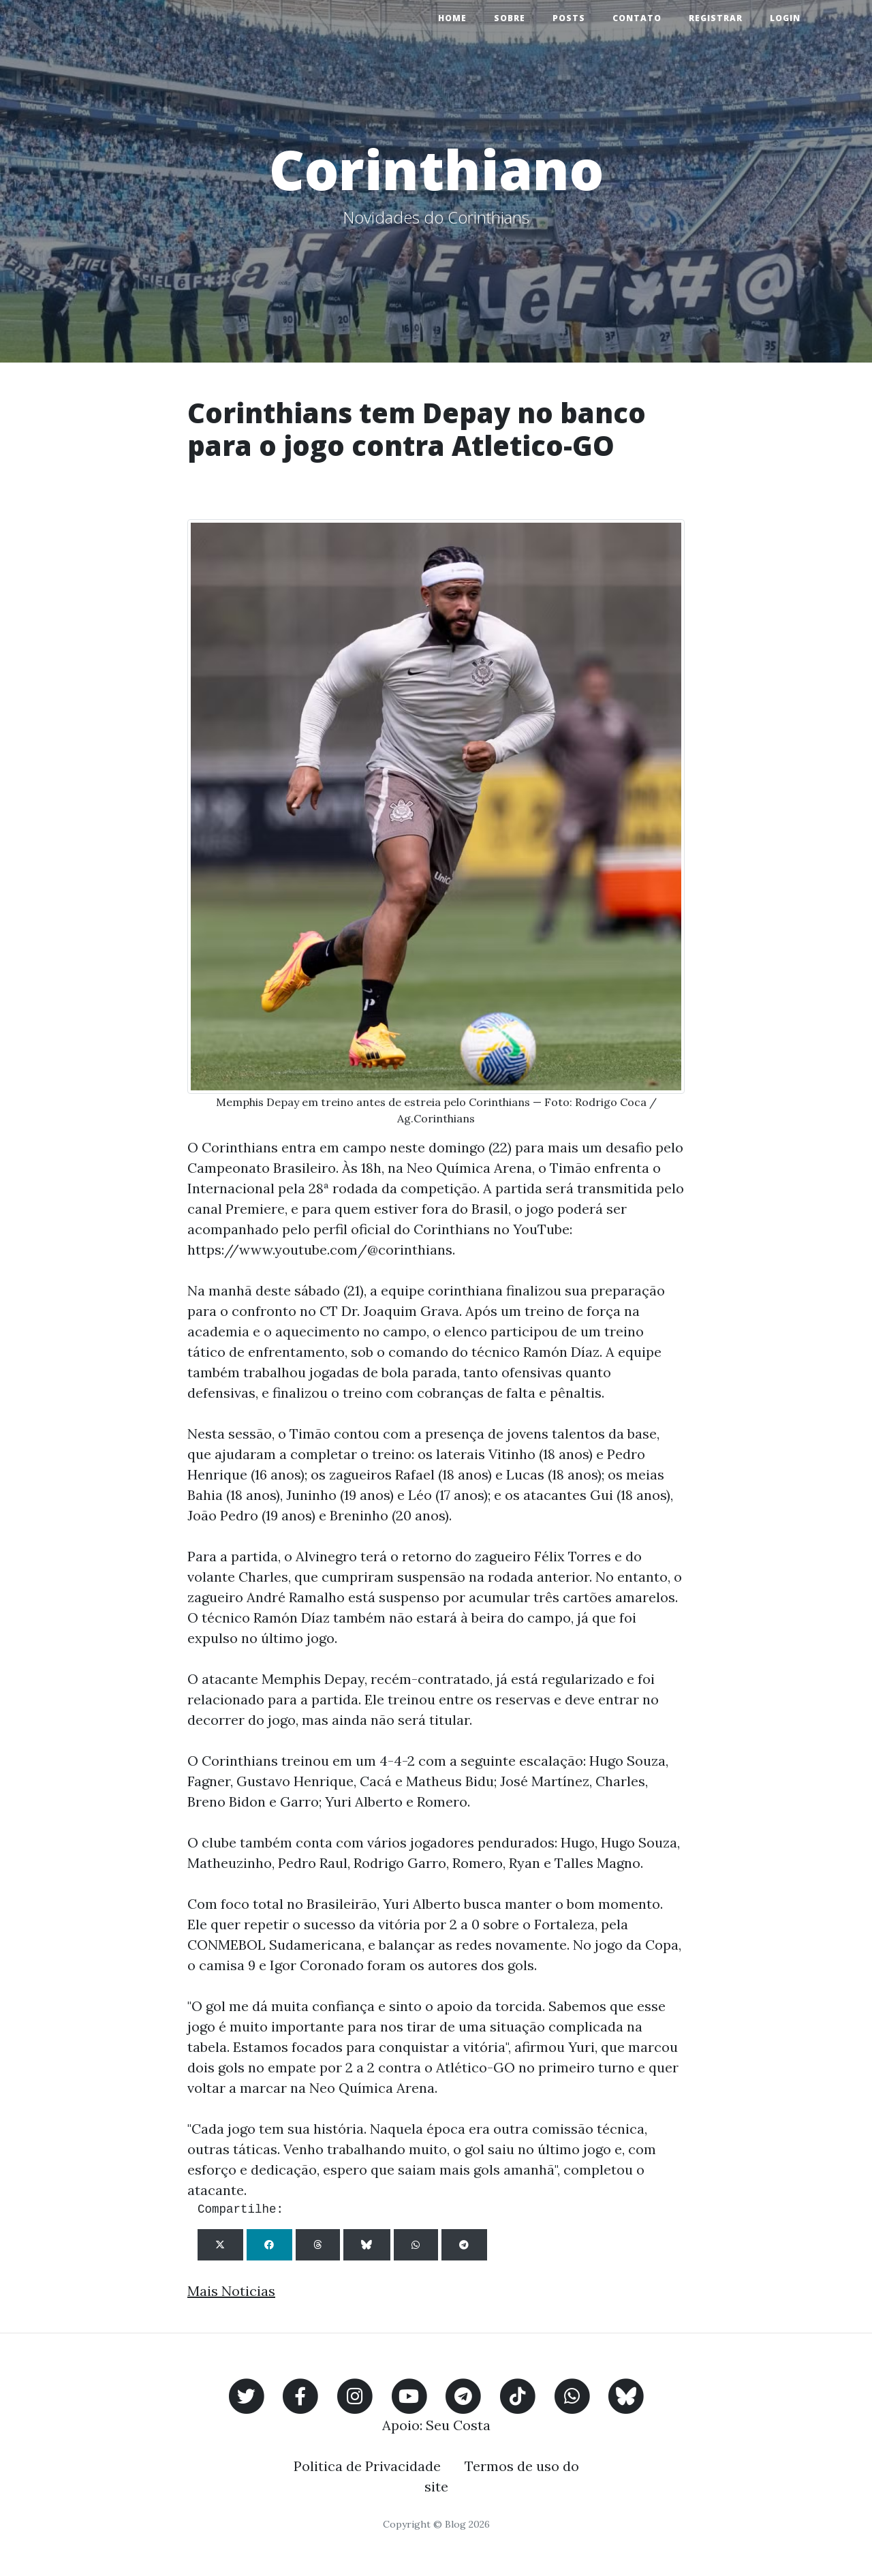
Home (452, 18)
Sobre (509, 18)
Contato (636, 18)
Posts (568, 18)
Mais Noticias (231, 2290)
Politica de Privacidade (367, 2465)
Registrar (716, 18)
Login (785, 18)
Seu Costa (458, 2425)
